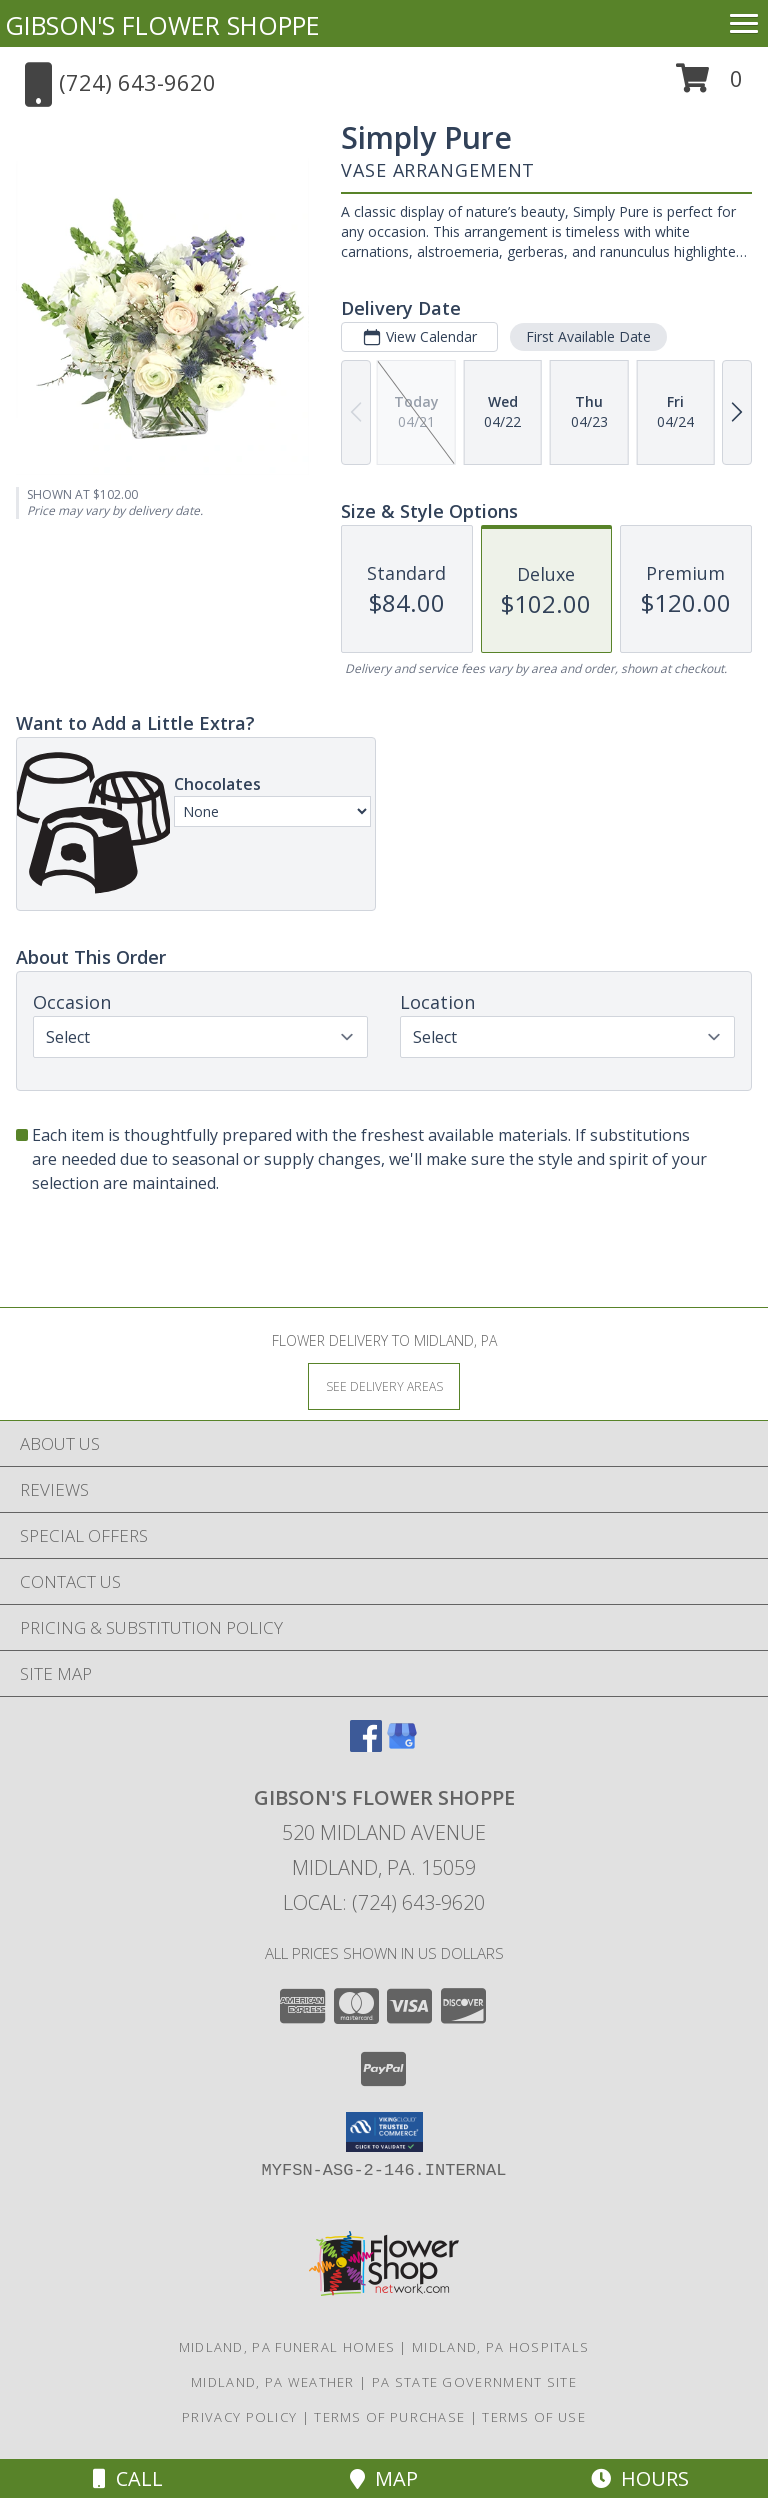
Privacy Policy (239, 2417)
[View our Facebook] (366, 1745)
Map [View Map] (384, 2478)
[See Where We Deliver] (384, 1385)
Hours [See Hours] (640, 2478)
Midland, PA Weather (273, 2382)
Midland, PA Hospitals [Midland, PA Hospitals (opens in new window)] (500, 2347)
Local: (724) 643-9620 (384, 1902)
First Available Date (588, 336)
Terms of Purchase (389, 2417)
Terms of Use (534, 2417)
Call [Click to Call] (128, 2478)
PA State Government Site (474, 2382)
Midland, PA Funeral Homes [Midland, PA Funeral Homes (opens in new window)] (287, 2347)
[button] (709, 85)
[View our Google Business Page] (402, 1745)
